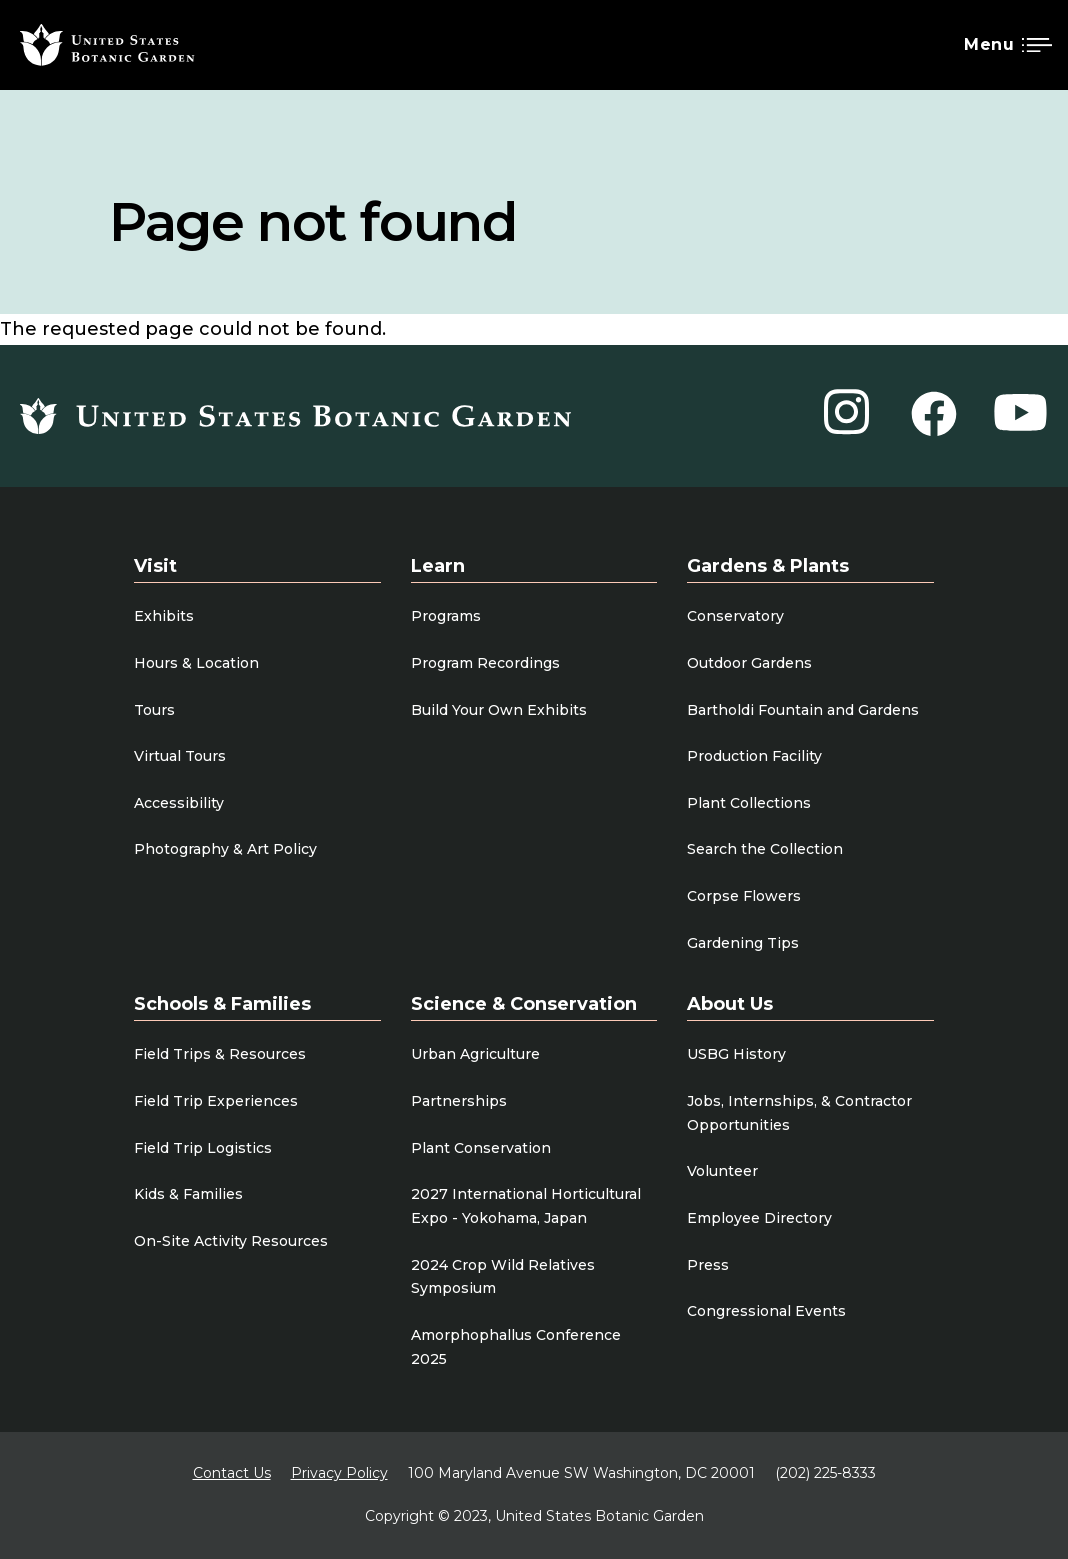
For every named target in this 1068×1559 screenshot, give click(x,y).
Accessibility (179, 803)
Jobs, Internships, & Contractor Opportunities (799, 1113)
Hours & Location (196, 663)
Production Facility (754, 756)
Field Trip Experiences (216, 1101)
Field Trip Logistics (203, 1148)
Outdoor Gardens (749, 663)
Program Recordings (485, 663)
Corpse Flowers (744, 896)
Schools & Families (222, 1004)
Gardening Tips (743, 943)
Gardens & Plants (768, 566)
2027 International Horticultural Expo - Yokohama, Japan (526, 1206)
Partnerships (459, 1101)
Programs (446, 616)
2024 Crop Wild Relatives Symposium (503, 1277)
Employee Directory (759, 1218)
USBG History (736, 1054)
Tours (154, 710)
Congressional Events (766, 1311)
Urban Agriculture (475, 1054)
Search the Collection (765, 849)
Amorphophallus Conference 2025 (516, 1347)
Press (708, 1265)
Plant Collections (749, 803)
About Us (730, 1004)
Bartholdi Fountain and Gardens (803, 710)
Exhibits (164, 616)
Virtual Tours (180, 756)
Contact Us (232, 1473)
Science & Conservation (524, 1004)
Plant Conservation (481, 1148)
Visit (155, 566)
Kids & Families (188, 1194)
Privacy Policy (339, 1473)
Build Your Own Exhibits (499, 710)
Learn (438, 566)
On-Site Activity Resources (231, 1241)
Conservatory (735, 616)
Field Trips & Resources (220, 1054)
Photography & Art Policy (225, 849)
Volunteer (722, 1171)
